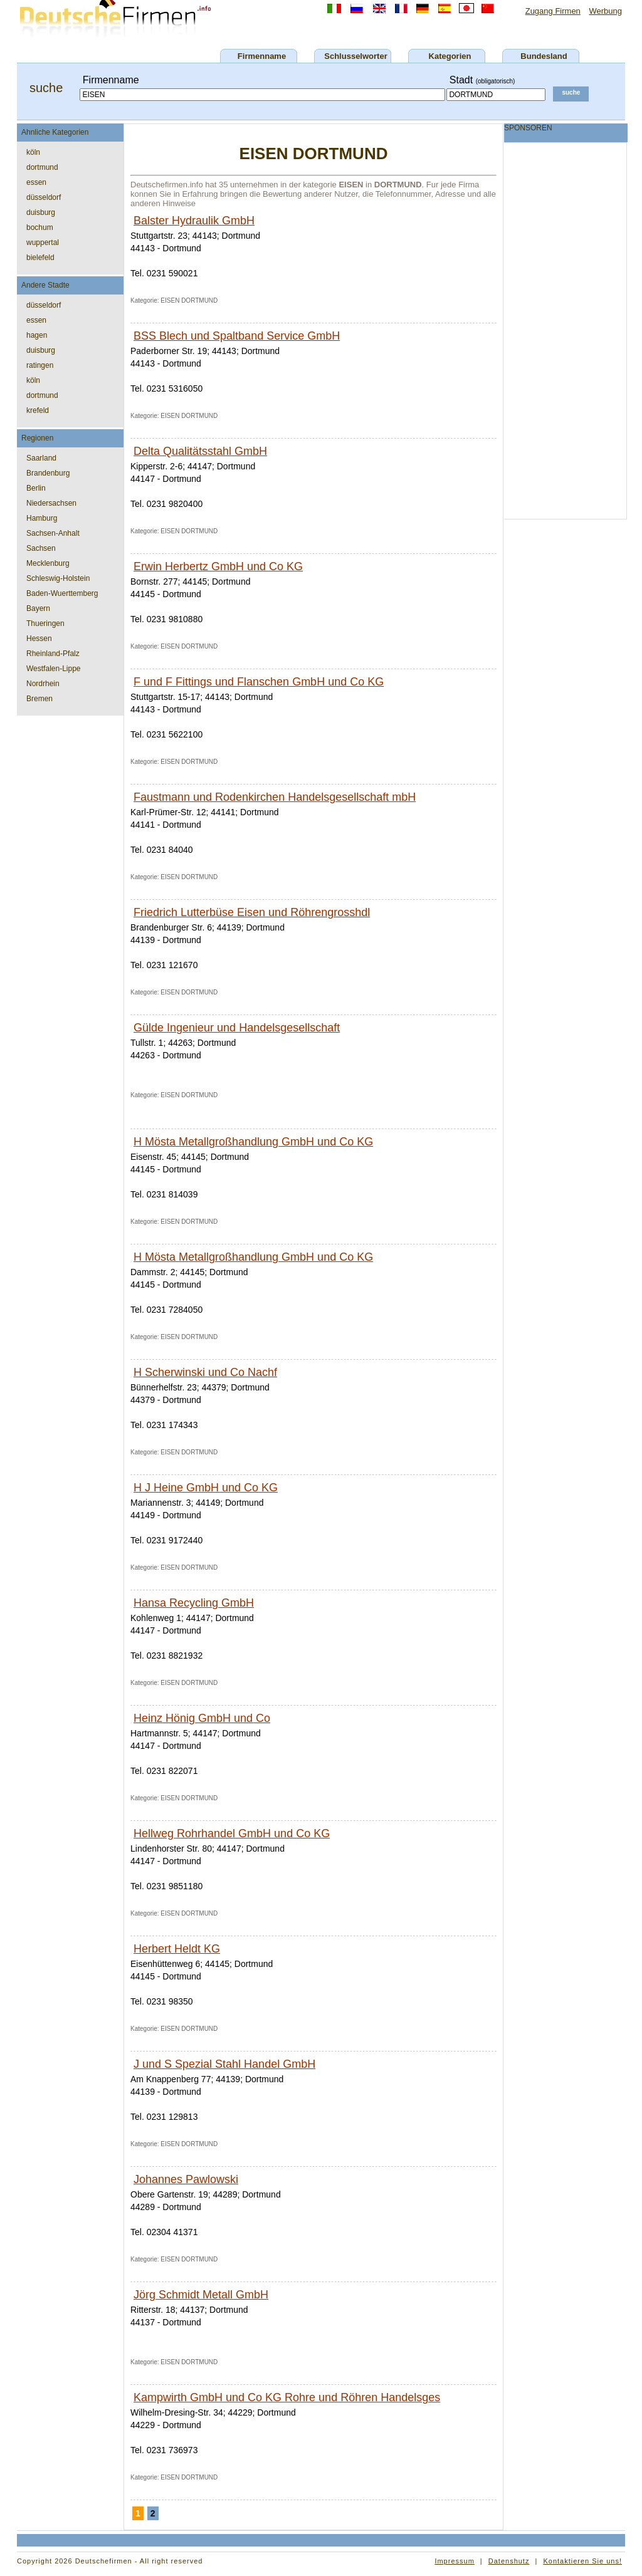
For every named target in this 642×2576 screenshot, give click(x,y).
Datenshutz (509, 2561)
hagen (36, 335)
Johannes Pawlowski (186, 2179)
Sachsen (41, 548)
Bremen (39, 698)
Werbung (605, 11)
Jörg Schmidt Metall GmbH (201, 2294)
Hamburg (41, 518)
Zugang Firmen (553, 11)
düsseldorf (43, 197)
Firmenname (262, 56)
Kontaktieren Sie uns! (582, 2561)
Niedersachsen (51, 503)
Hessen (39, 638)
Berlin (36, 488)
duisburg (40, 212)
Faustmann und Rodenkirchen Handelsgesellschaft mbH (275, 797)
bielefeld (40, 257)
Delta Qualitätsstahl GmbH (200, 451)
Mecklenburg (48, 563)
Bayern (38, 608)
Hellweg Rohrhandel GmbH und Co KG (232, 1833)
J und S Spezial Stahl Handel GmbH (224, 2064)
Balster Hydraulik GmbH (194, 220)
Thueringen (45, 623)
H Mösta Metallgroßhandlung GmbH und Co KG (253, 1141)
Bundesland (543, 56)
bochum (39, 227)
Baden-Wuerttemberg (62, 593)
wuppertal (42, 242)
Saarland (41, 458)
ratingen (39, 365)
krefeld (37, 410)
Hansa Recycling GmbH (194, 1603)
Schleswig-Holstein (58, 578)
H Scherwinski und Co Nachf (205, 1372)
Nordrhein (43, 683)
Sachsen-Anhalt (53, 533)
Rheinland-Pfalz (53, 653)
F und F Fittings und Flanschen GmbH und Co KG (259, 681)
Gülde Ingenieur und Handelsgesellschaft (237, 1027)
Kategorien (450, 56)
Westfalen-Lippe (53, 668)
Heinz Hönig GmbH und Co (202, 1718)
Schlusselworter (355, 56)
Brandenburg (48, 473)
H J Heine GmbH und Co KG (206, 1487)
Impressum (454, 2561)
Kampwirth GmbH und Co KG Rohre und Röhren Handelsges (287, 2397)
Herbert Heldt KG (177, 1948)
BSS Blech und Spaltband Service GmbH (237, 336)
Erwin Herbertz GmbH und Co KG (218, 566)
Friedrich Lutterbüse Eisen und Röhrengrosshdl (252, 912)
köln (33, 152)
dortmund (42, 167)
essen (36, 182)
